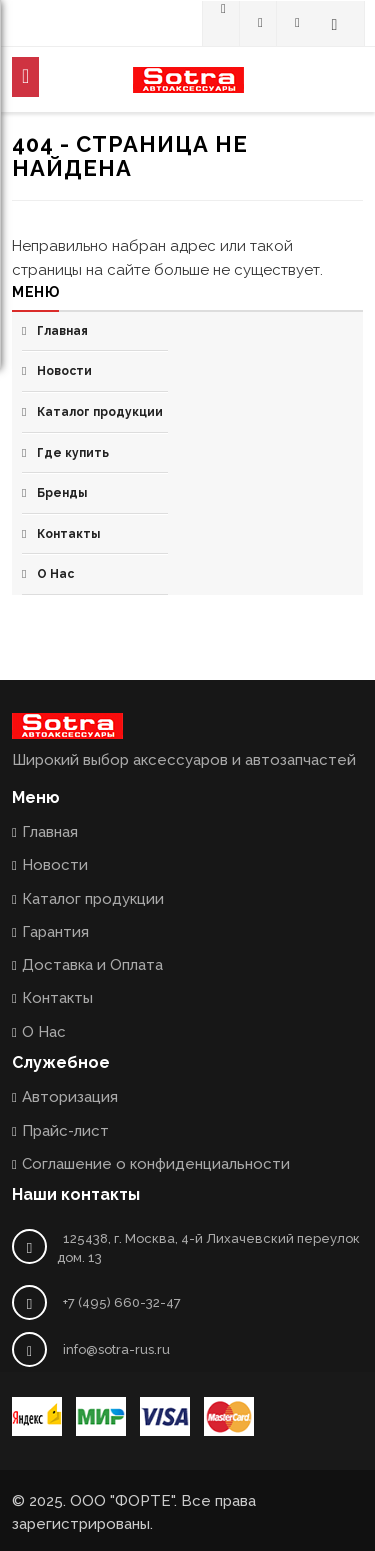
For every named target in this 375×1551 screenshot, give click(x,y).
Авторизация (70, 1097)
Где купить (73, 453)
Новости (64, 371)
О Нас (55, 574)
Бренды (62, 493)
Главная (62, 331)
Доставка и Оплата (92, 965)
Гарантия (55, 932)
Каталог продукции (100, 412)
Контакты (68, 534)
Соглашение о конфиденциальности (156, 1164)
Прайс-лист (65, 1131)
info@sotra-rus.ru (116, 1349)
